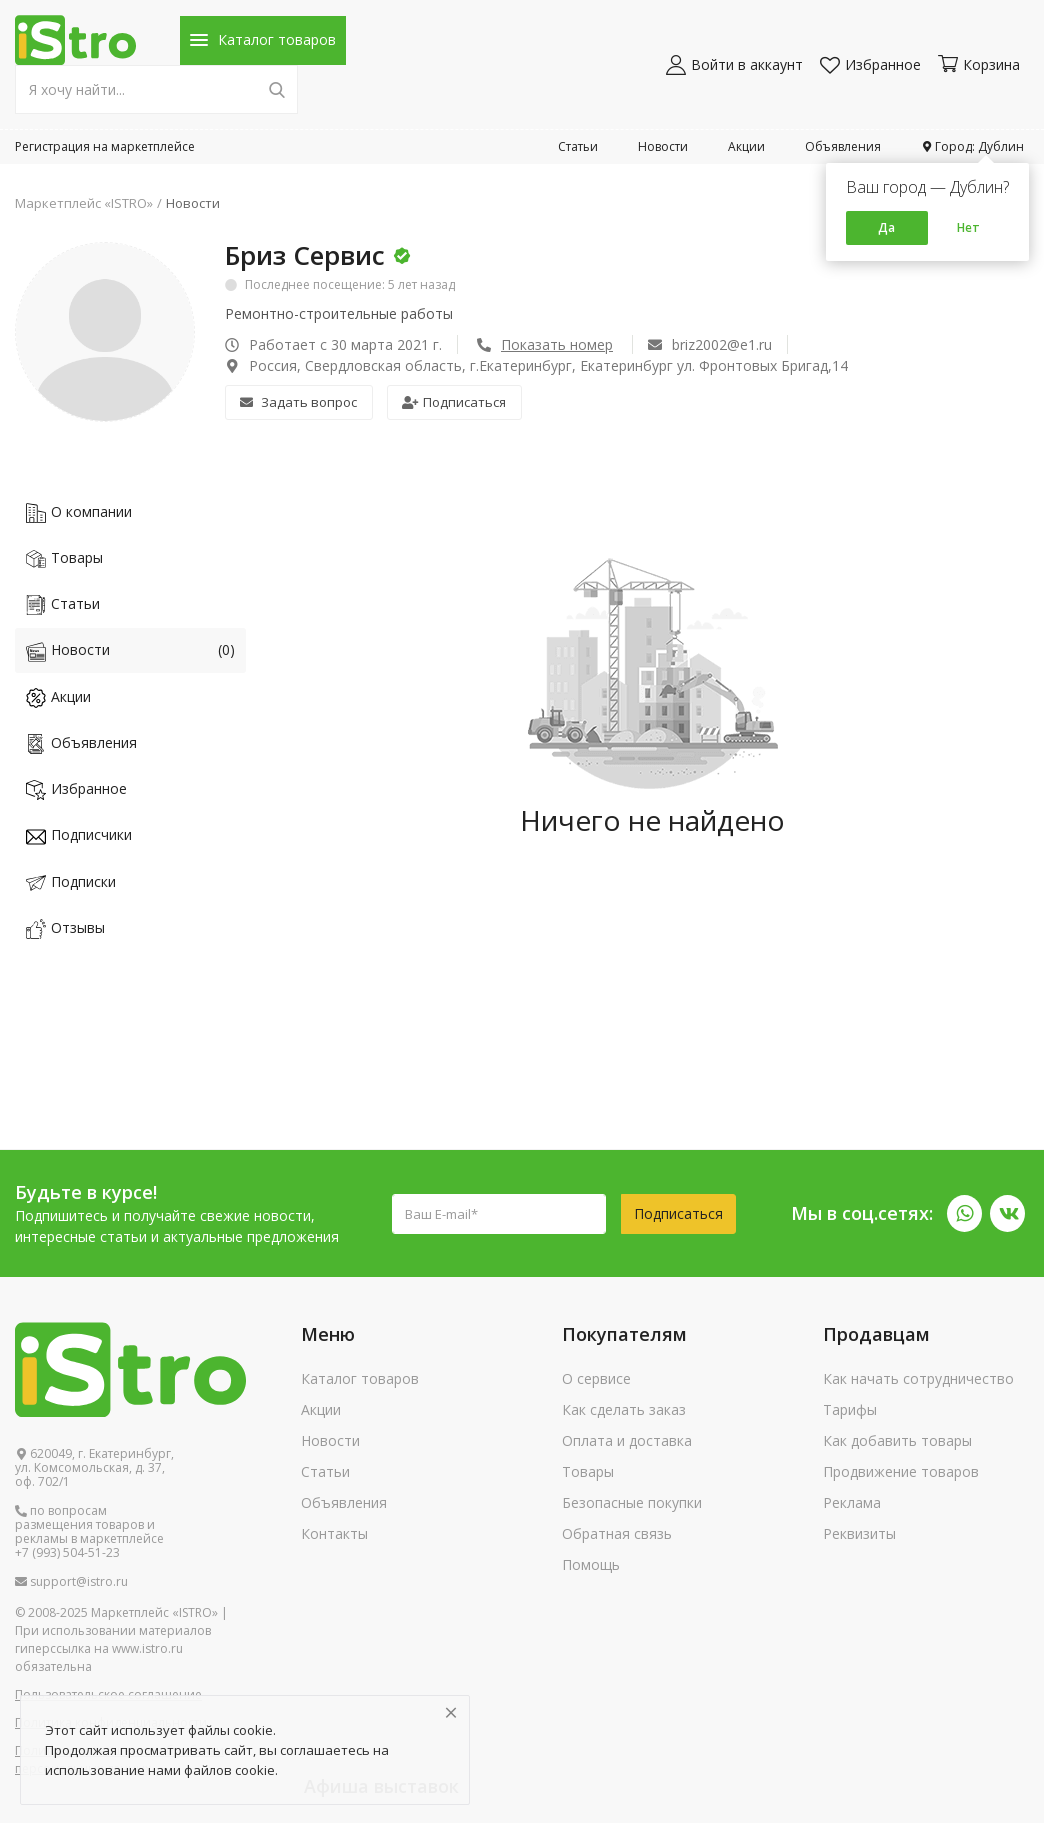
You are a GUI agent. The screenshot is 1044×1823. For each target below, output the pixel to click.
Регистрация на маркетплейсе (105, 146)
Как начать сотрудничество (918, 1378)
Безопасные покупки (632, 1502)
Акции (746, 146)
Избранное (870, 64)
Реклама (852, 1502)
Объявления (843, 146)
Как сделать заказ (624, 1409)
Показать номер (557, 344)
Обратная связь (617, 1533)
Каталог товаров (360, 1378)
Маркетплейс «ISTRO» (84, 203)
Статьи (578, 146)
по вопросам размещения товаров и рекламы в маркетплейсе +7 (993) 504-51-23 (89, 1532)
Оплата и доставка (627, 1440)
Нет (968, 227)
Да (886, 227)
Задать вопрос (298, 402)
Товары (588, 1471)
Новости (663, 146)
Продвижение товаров (901, 1471)
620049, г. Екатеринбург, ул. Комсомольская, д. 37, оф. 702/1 (94, 1468)
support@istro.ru (71, 1582)
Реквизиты (859, 1533)
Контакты (334, 1533)
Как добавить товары (897, 1440)
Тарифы (850, 1409)
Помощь (591, 1564)
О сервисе (596, 1378)
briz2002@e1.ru (710, 344)
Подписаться (454, 402)
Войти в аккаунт (734, 64)
